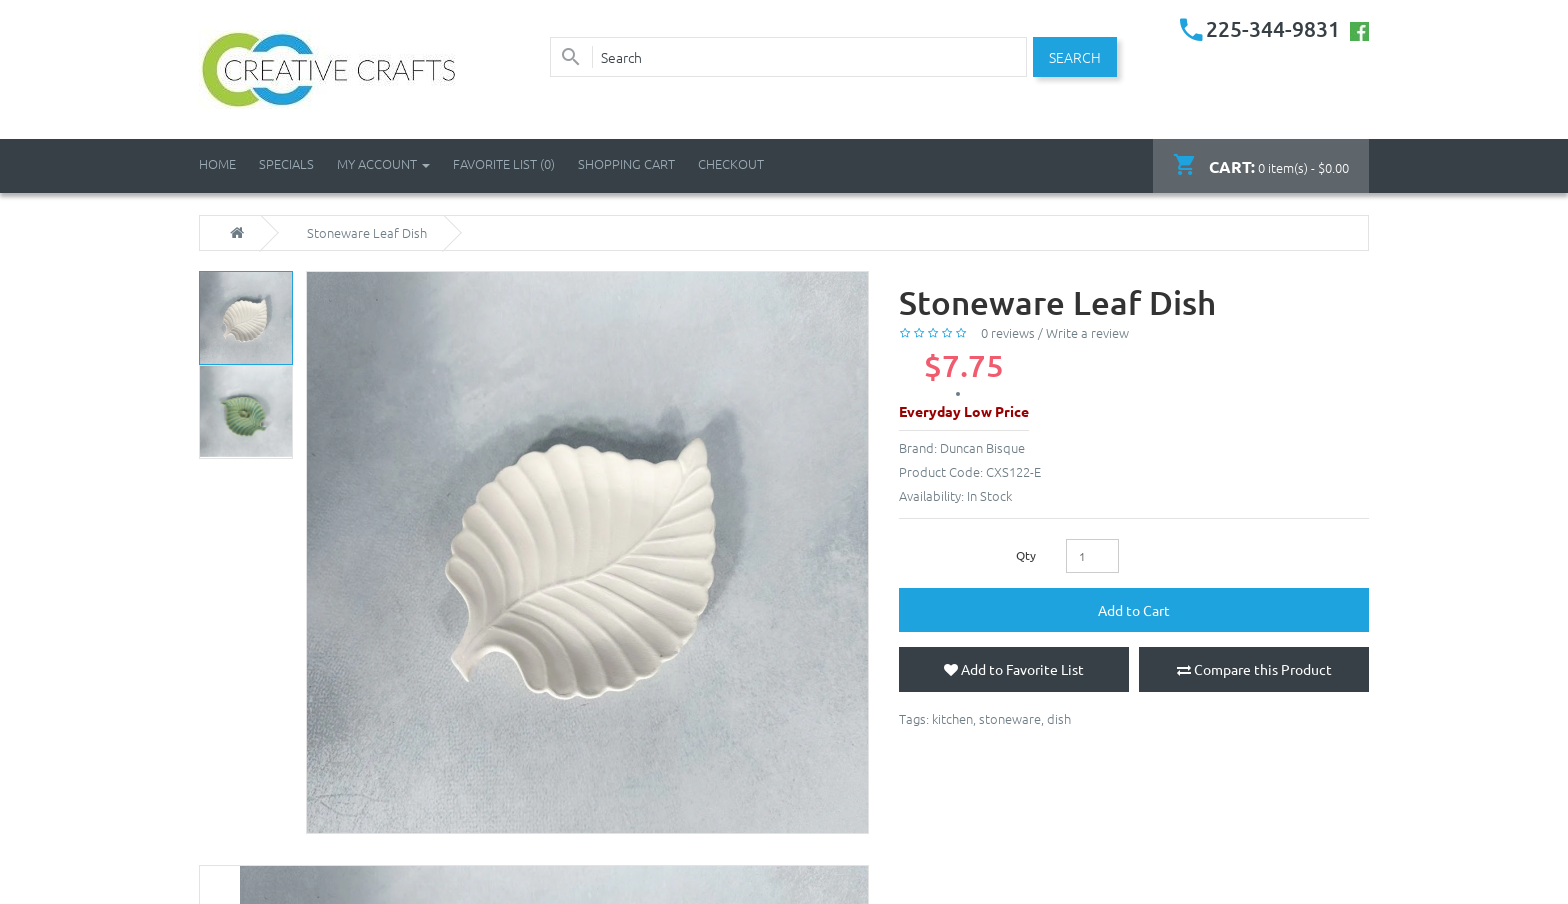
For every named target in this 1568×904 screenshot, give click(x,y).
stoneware (1010, 718)
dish (1059, 718)
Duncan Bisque (982, 447)
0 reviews (1008, 332)
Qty (1026, 555)
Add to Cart (1134, 610)
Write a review (1087, 332)
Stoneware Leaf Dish (367, 233)
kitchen (952, 718)
